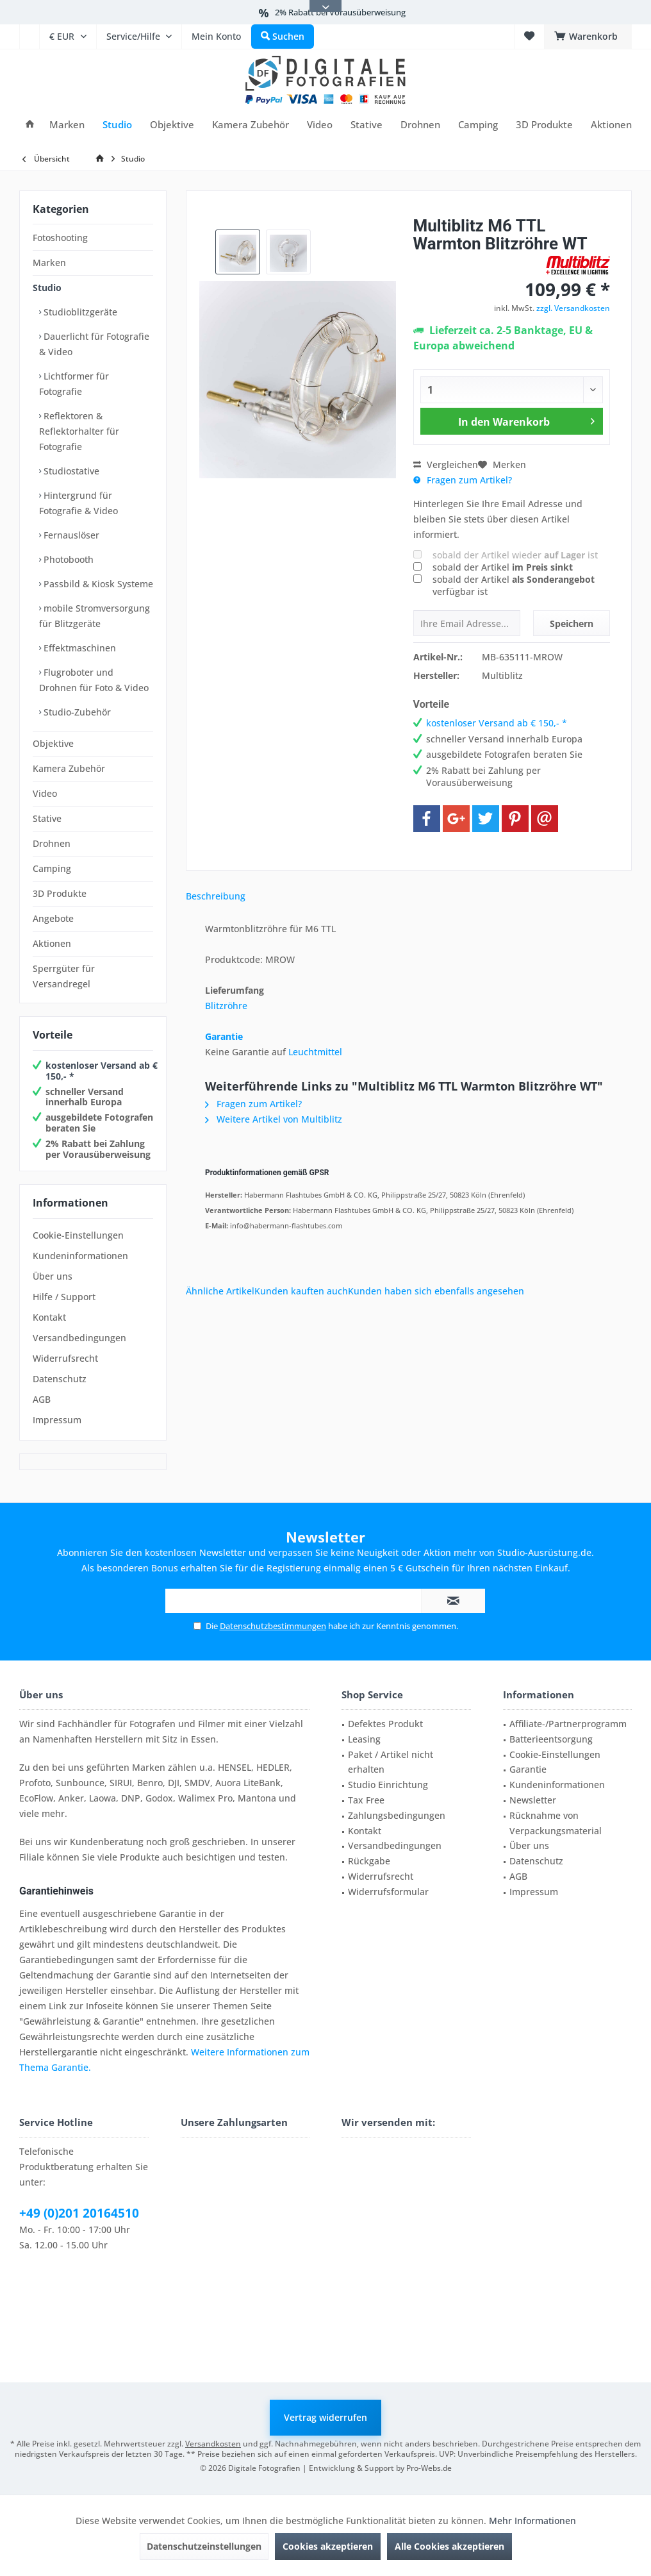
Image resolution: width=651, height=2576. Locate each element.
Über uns (52, 1276)
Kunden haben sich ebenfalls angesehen (436, 1291)
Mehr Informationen (532, 2520)
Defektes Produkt (385, 1724)
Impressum (57, 1420)
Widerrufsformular (388, 1892)
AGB (42, 1399)
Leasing (364, 1739)
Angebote (53, 918)
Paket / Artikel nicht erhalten (390, 1762)
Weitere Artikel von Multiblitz (273, 1119)
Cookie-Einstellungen (78, 1235)
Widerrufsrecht (65, 1358)
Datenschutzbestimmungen (273, 1626)
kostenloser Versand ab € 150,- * (101, 1070)
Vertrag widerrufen (325, 2417)
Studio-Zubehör (76, 712)
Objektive (53, 743)
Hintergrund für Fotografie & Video (78, 503)
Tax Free (366, 1800)
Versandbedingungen (79, 1338)
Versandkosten (213, 2443)
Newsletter (532, 1800)
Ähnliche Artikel (220, 1291)
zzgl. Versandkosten (573, 308)
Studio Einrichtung (388, 1784)
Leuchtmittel (315, 1052)
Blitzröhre (226, 1005)
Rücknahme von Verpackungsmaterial (555, 1823)
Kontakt (49, 1317)
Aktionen (52, 943)
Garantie (224, 1036)
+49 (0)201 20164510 (79, 2213)
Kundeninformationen (80, 1256)
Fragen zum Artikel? (462, 480)
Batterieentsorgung (551, 1739)
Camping (52, 868)
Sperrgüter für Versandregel (64, 976)
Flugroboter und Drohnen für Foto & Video (94, 680)
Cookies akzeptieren (328, 2546)
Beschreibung (215, 896)
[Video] (320, 125)
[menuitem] (29, 36)
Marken (49, 262)
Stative (47, 818)
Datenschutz (60, 1379)
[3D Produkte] (544, 125)
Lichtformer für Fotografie (74, 383)
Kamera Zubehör (69, 768)
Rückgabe (369, 1861)
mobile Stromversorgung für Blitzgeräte (94, 616)
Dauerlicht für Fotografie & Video (94, 344)
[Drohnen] (420, 125)
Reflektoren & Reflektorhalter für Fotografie (79, 431)
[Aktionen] (611, 125)
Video (45, 793)
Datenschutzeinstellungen (204, 2546)
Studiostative (70, 471)
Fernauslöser (70, 535)
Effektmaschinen (78, 648)
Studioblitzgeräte (79, 312)
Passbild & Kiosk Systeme (97, 584)
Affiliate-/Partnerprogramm (568, 1724)
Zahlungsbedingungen (396, 1815)
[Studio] (117, 125)
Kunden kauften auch (301, 1291)
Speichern (571, 623)
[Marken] (67, 125)
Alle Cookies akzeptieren (449, 2546)
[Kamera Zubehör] (250, 125)
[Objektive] (172, 125)
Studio (47, 287)
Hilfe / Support (64, 1297)
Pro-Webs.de (429, 2468)
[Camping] (478, 125)
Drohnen (51, 843)
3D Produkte (60, 893)
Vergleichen (445, 464)
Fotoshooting (60, 237)
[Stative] (366, 125)
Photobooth (67, 559)
